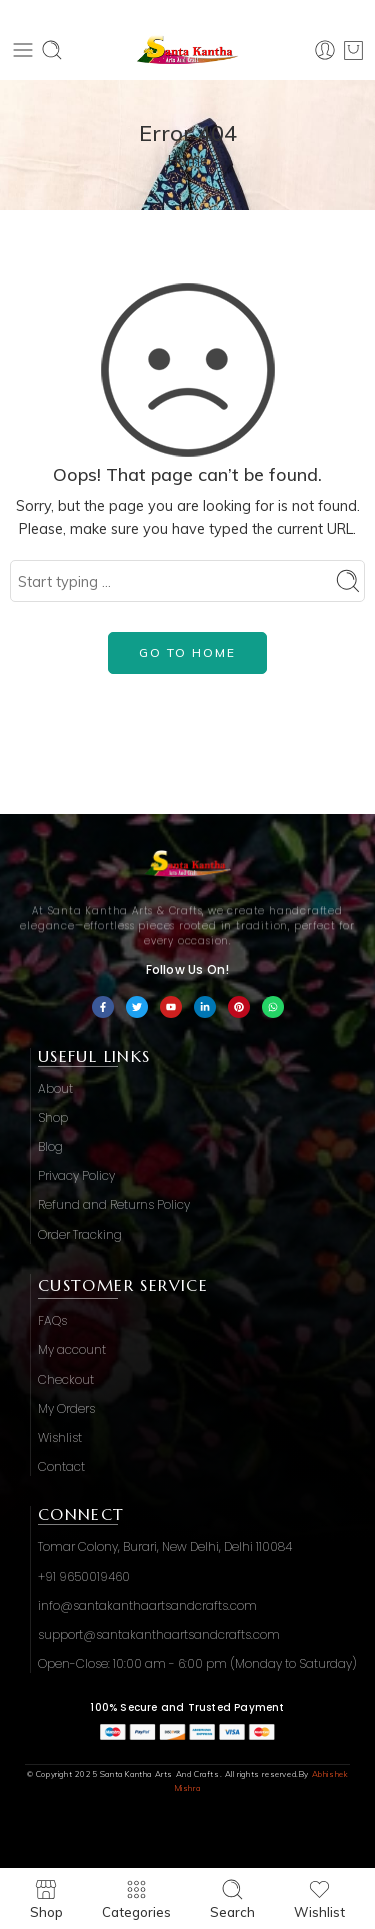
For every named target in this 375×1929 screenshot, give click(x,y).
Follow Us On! (188, 969)
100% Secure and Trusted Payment (187, 1707)
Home (188, 160)
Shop (46, 1898)
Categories (136, 1898)
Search (232, 1898)
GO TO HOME (187, 652)
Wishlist (319, 1898)
